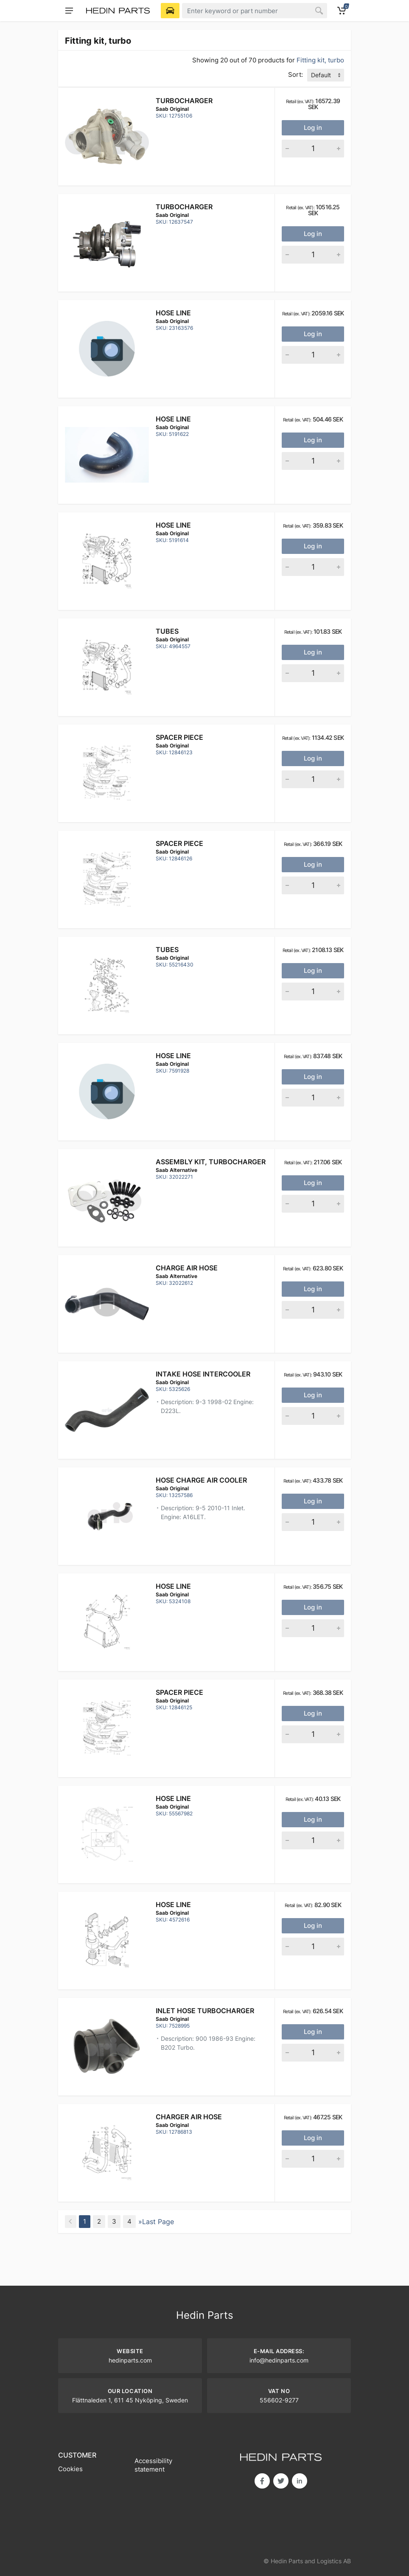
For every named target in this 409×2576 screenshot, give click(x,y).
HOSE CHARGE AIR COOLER (201, 1480)
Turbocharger (184, 100)
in (300, 2481)
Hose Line (173, 1904)
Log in (313, 128)
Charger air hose (189, 2116)
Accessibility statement (153, 2465)
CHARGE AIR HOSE (187, 1268)
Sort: (295, 74)
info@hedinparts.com (278, 2360)
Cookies (70, 2469)
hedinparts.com (130, 2360)
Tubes (167, 631)
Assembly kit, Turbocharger (211, 1161)
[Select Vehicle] (170, 10)
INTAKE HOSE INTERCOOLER (203, 1374)
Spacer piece (179, 737)
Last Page (158, 2221)
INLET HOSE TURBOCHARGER (205, 2010)
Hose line (173, 313)
